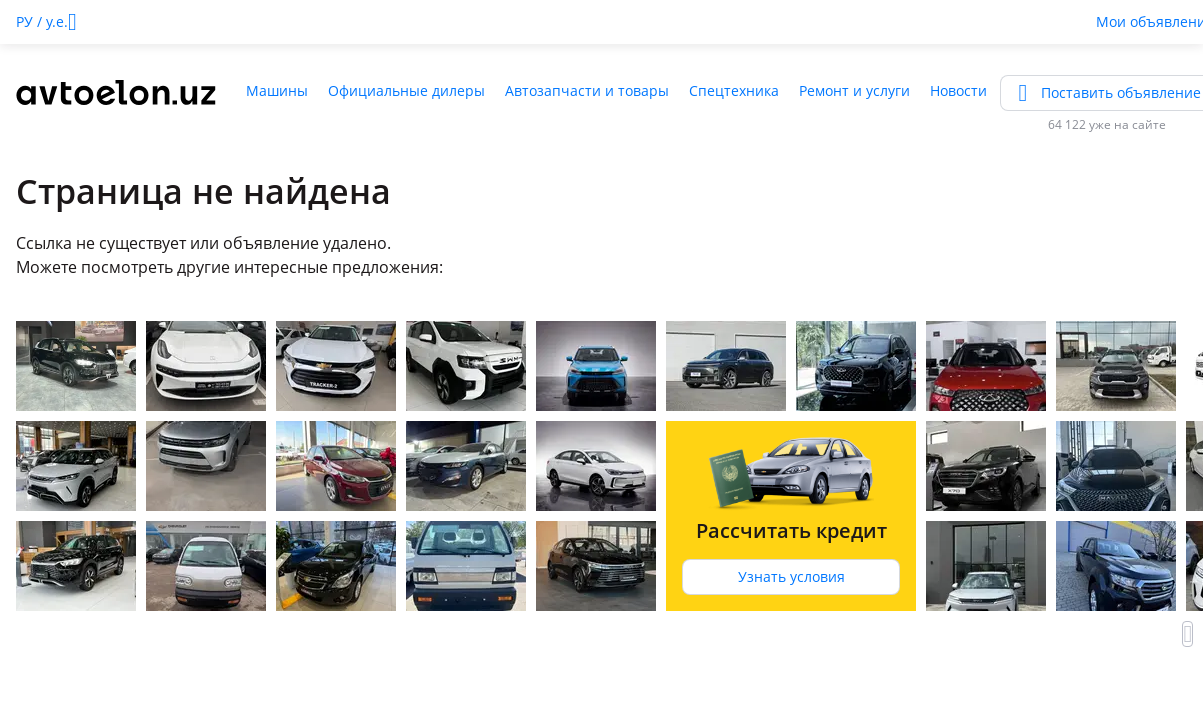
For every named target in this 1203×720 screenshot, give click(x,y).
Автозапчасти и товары (587, 90)
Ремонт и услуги (854, 90)
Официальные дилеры (406, 90)
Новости (958, 90)
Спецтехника (734, 90)
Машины (277, 90)
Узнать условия (791, 576)
